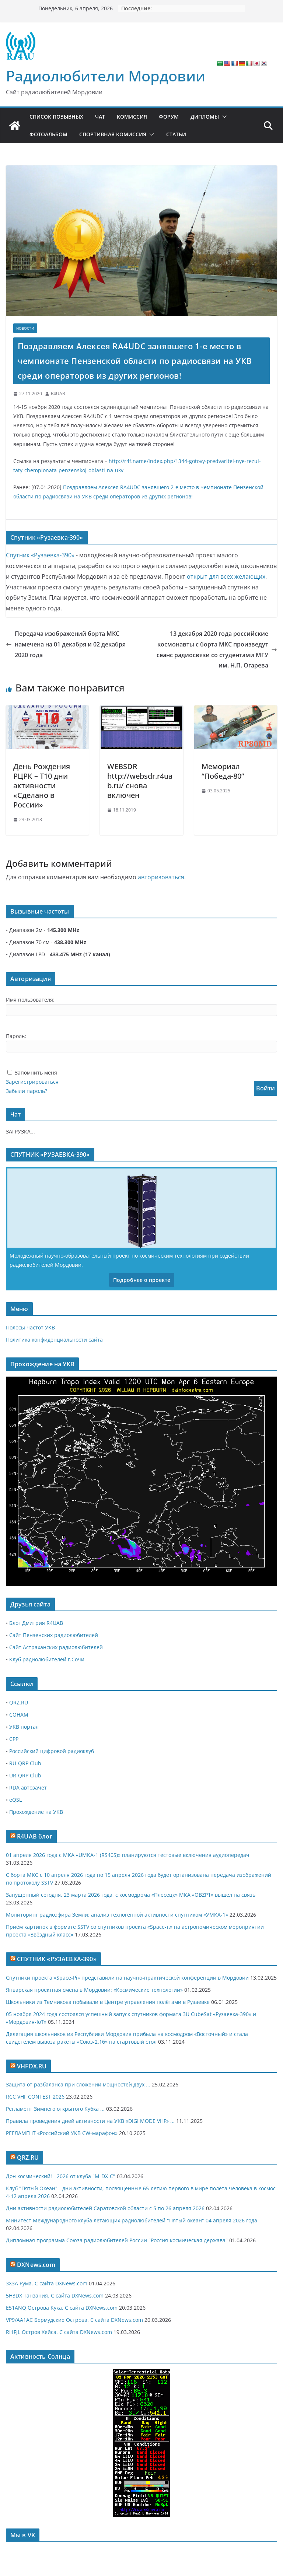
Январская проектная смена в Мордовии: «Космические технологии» (94, 1989)
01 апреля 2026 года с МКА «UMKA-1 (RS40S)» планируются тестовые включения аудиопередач (127, 1854)
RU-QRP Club (25, 1763)
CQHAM (18, 1714)
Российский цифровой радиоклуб (51, 1751)
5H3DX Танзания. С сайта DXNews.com (55, 2295)
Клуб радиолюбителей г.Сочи (46, 1659)
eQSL (15, 1799)
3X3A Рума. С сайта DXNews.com (46, 2283)
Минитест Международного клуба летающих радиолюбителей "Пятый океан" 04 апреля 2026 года (131, 2220)
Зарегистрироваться (32, 1081)
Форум (169, 116)
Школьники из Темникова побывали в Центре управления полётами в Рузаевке (108, 2001)
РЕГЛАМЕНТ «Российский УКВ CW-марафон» (62, 2133)
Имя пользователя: (30, 999)
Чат (100, 116)
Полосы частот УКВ (30, 1327)
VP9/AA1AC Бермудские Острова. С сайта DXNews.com (74, 2319)
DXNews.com (36, 2265)
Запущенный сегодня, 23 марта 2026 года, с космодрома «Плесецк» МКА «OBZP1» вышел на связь (130, 1894)
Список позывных (56, 116)
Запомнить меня (36, 1072)
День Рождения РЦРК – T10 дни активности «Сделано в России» (41, 785)
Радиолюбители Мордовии (105, 76)
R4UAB (58, 393)
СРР (13, 1738)
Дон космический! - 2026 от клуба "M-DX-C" (60, 2176)
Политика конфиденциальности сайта (54, 1339)
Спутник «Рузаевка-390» (40, 555)
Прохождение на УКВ (36, 1811)
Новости (25, 328)
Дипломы (205, 116)
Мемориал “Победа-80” (223, 771)
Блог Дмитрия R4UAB (36, 1622)
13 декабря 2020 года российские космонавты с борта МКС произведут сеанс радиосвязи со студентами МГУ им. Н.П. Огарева (217, 649)
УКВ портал (24, 1726)
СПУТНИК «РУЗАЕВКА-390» (57, 1959)
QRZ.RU (18, 1702)
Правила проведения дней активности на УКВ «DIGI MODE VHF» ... (90, 2120)
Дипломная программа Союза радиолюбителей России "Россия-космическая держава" (117, 2240)
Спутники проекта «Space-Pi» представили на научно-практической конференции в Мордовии (127, 1977)
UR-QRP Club (25, 1775)
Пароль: (16, 1036)
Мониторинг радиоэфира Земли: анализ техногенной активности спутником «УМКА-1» (117, 1914)
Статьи (176, 134)
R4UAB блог (34, 1836)
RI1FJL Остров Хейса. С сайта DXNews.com (59, 2331)
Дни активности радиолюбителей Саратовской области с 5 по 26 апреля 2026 (105, 2208)
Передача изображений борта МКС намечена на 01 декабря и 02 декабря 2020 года (66, 644)
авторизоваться (161, 877)
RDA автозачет (28, 1787)
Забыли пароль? (26, 1090)
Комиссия (132, 116)
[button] (223, 117)
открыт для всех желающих (226, 576)
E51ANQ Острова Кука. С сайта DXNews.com (62, 2307)
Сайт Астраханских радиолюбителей (56, 1647)
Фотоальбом (48, 134)
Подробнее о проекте (141, 1279)
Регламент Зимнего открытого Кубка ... (55, 2108)
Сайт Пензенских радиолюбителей (53, 1635)
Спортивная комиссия (112, 134)
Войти (265, 1088)
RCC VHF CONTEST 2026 (35, 2096)
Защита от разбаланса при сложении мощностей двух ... (78, 2084)
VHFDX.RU (31, 2066)
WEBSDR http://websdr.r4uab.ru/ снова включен (139, 780)
